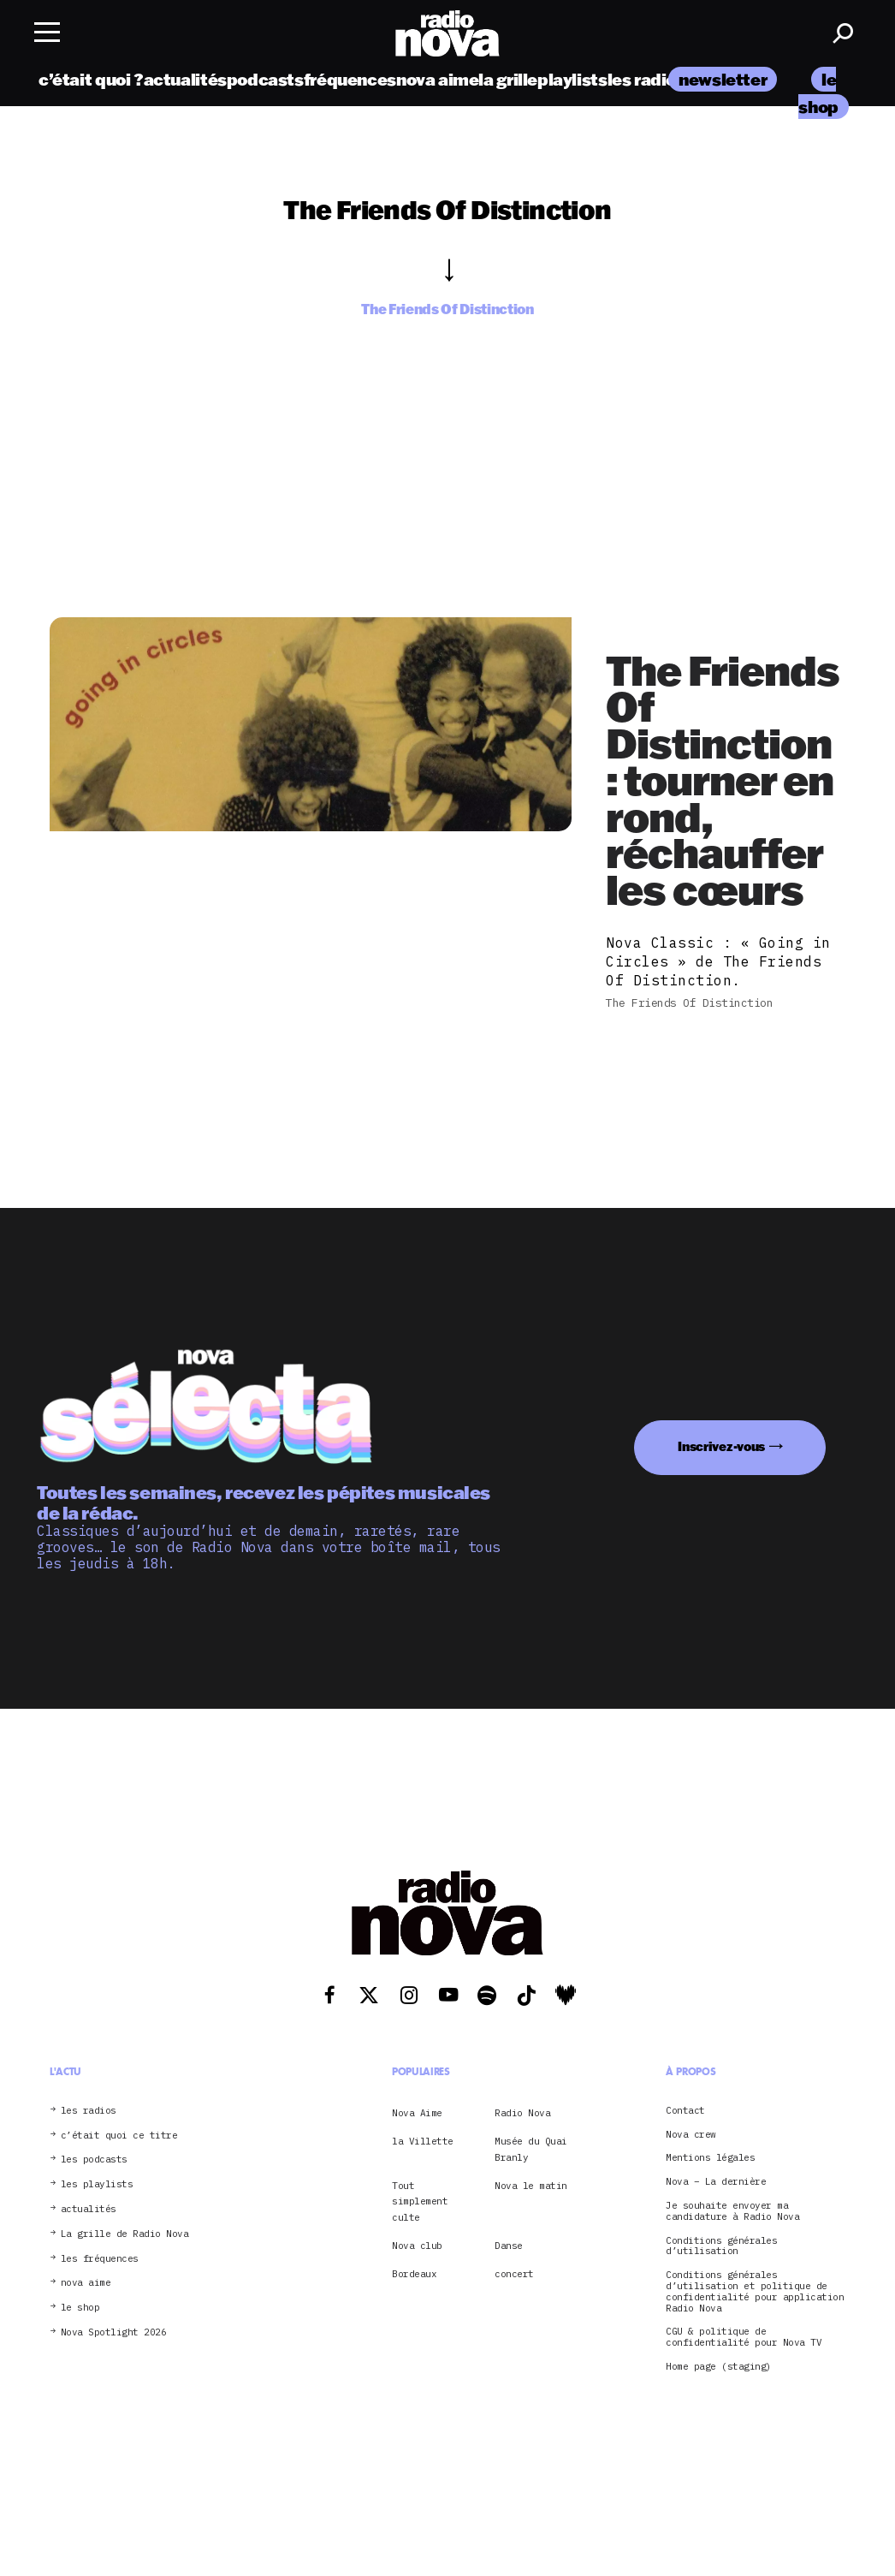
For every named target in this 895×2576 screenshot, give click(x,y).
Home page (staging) (719, 2366)
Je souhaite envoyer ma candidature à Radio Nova (732, 2211)
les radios (646, 79)
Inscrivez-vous (721, 1446)
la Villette (422, 2141)
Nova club (417, 2246)
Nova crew (691, 2134)
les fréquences (100, 2258)
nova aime (437, 79)
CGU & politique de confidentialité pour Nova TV (743, 2337)
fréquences (350, 79)
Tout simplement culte (420, 2201)
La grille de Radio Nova (125, 2234)
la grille (507, 79)
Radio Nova (522, 2113)
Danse (509, 2246)
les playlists (97, 2184)
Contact (685, 2110)
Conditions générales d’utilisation (721, 2246)
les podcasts (94, 2159)
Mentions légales (710, 2157)
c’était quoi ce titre (119, 2135)
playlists (572, 79)
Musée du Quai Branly (531, 2149)
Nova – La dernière (716, 2181)
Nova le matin (531, 2186)
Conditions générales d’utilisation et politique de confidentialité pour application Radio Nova (755, 2291)
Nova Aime (417, 2113)
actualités (185, 79)
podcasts (265, 79)
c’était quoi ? (91, 79)
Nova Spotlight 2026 (114, 2332)
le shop (80, 2307)
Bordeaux (414, 2274)
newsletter (723, 79)
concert (514, 2274)
